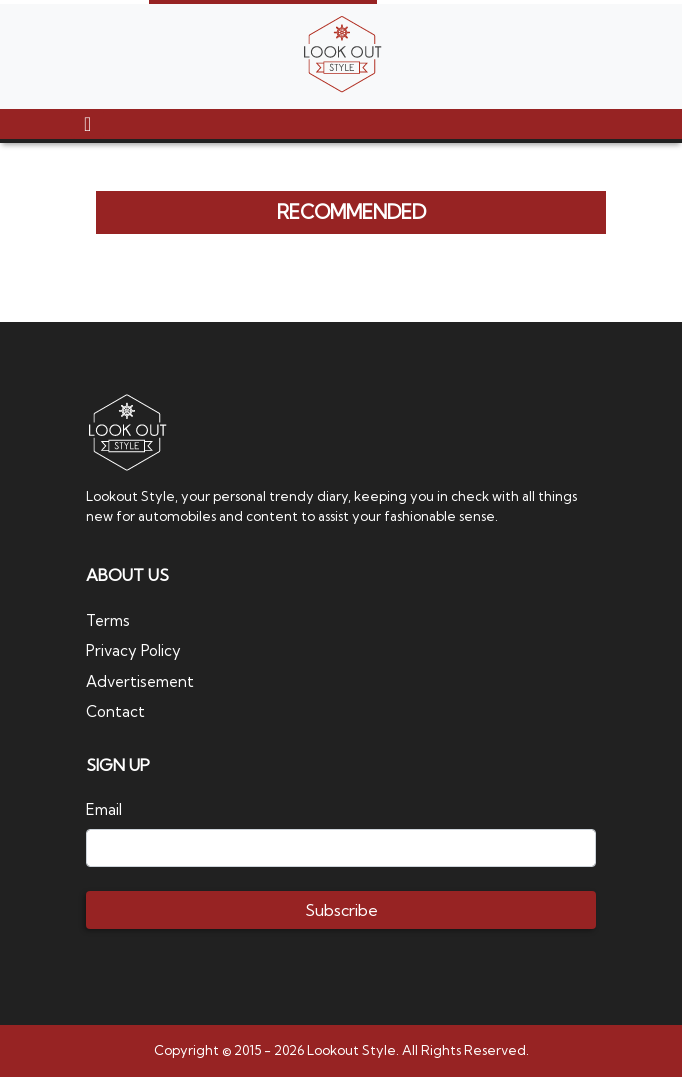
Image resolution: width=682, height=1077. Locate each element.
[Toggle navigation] (87, 124)
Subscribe (341, 910)
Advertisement (140, 681)
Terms (108, 620)
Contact (115, 711)
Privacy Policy (133, 650)
